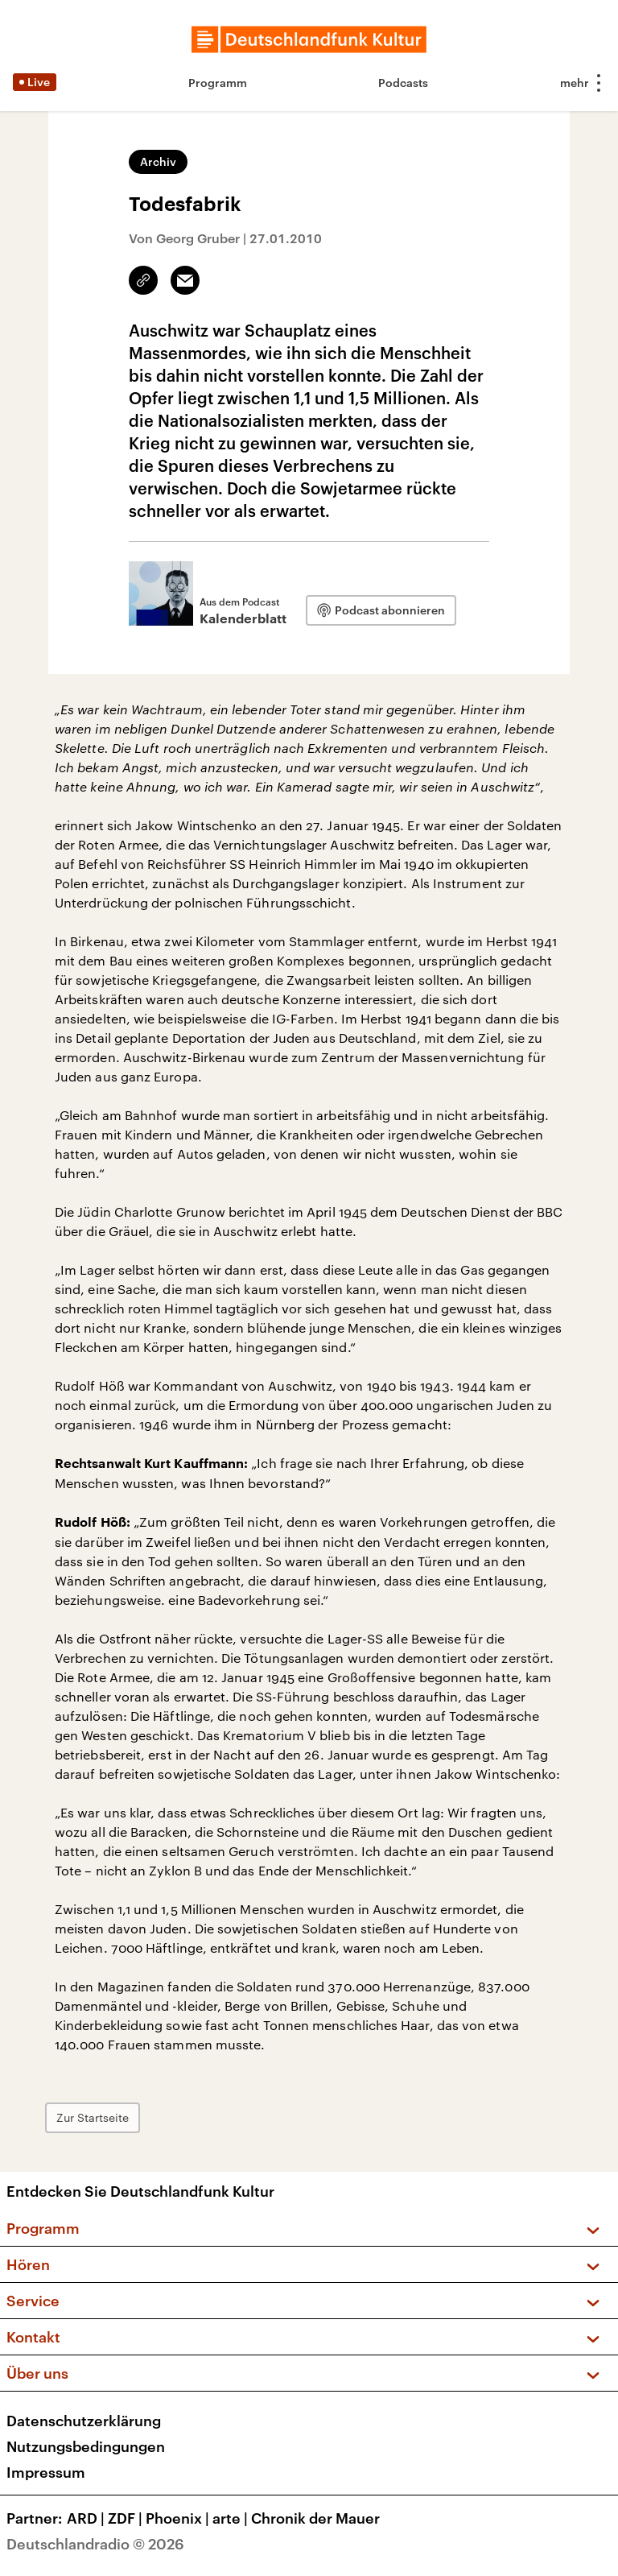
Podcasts (403, 82)
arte (231, 2518)
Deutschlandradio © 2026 (95, 2544)
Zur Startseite (92, 2117)
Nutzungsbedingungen (85, 2446)
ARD (87, 2518)
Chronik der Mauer (315, 2518)
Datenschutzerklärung (83, 2420)
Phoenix (179, 2518)
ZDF (127, 2518)
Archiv (158, 161)
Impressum (45, 2472)
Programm (217, 82)
